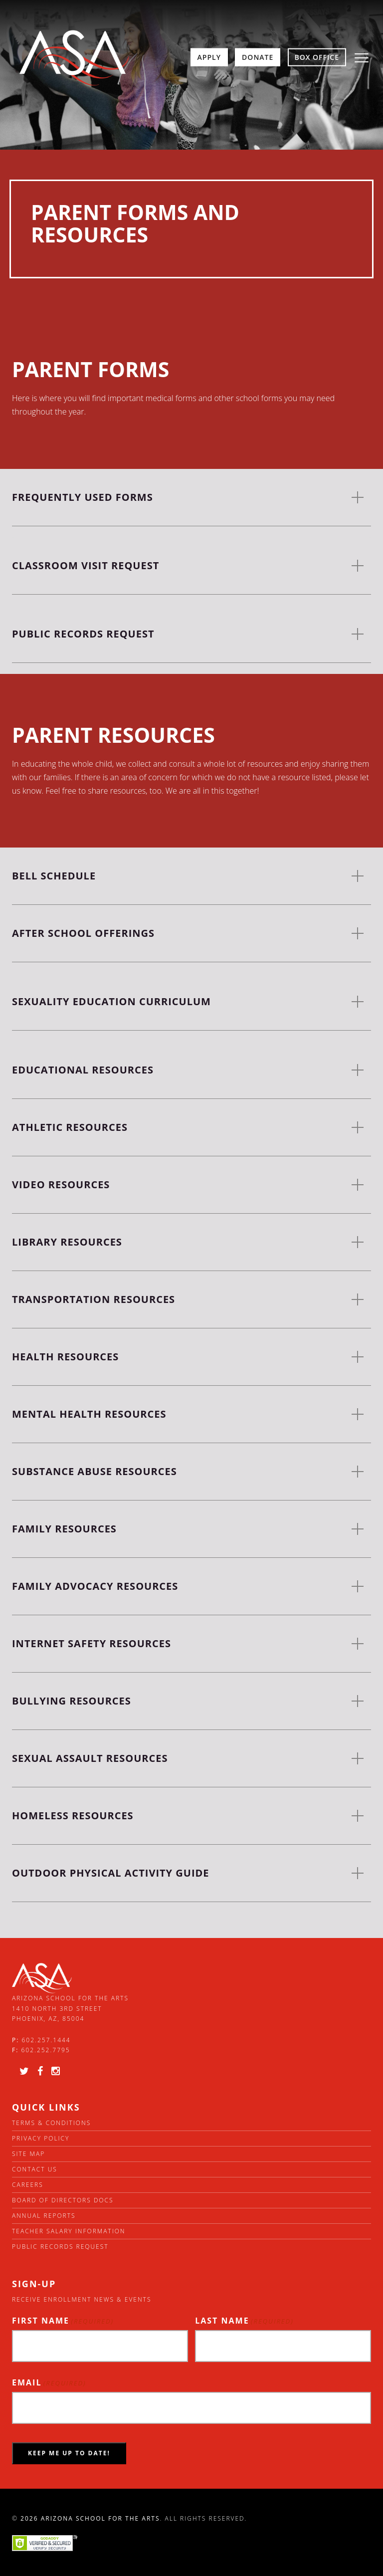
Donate (257, 57)
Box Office (317, 57)
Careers (27, 2184)
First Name (63, 2321)
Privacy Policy (40, 2138)
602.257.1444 (46, 2040)
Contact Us (34, 2169)
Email (49, 2382)
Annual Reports (44, 2215)
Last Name (244, 2321)
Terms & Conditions (51, 2123)
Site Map (28, 2153)
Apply (209, 57)
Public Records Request (60, 2246)
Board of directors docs (63, 2200)
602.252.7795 (45, 2050)
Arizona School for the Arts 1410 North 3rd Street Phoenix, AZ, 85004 (70, 2008)
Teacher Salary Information (69, 2231)
